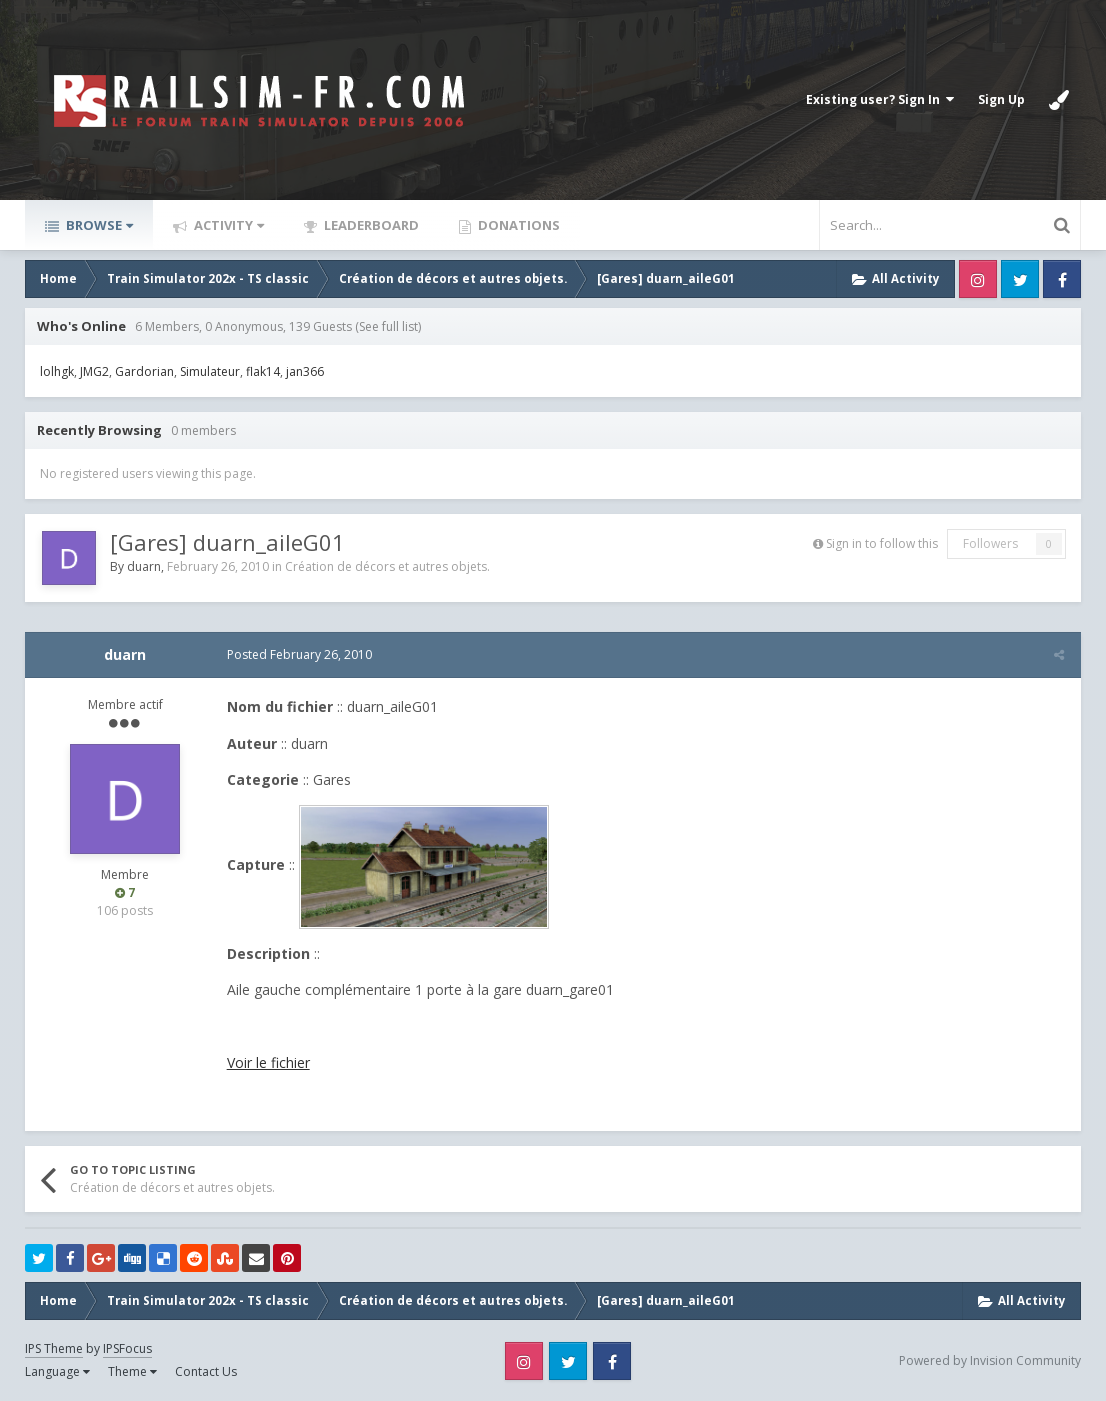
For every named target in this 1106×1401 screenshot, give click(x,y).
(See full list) (388, 326)
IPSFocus (127, 1348)
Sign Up (1001, 99)
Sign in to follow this (882, 543)
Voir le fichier (266, 1062)
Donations (517, 225)
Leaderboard (370, 225)
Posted (297, 654)
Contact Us (206, 1371)
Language (57, 1371)
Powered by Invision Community (990, 1360)
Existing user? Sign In (880, 99)
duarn (144, 566)
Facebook (1062, 279)
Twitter (1020, 279)
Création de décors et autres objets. (387, 566)
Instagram (978, 279)
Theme (132, 1371)
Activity (227, 225)
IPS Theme (54, 1348)
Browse (98, 225)
